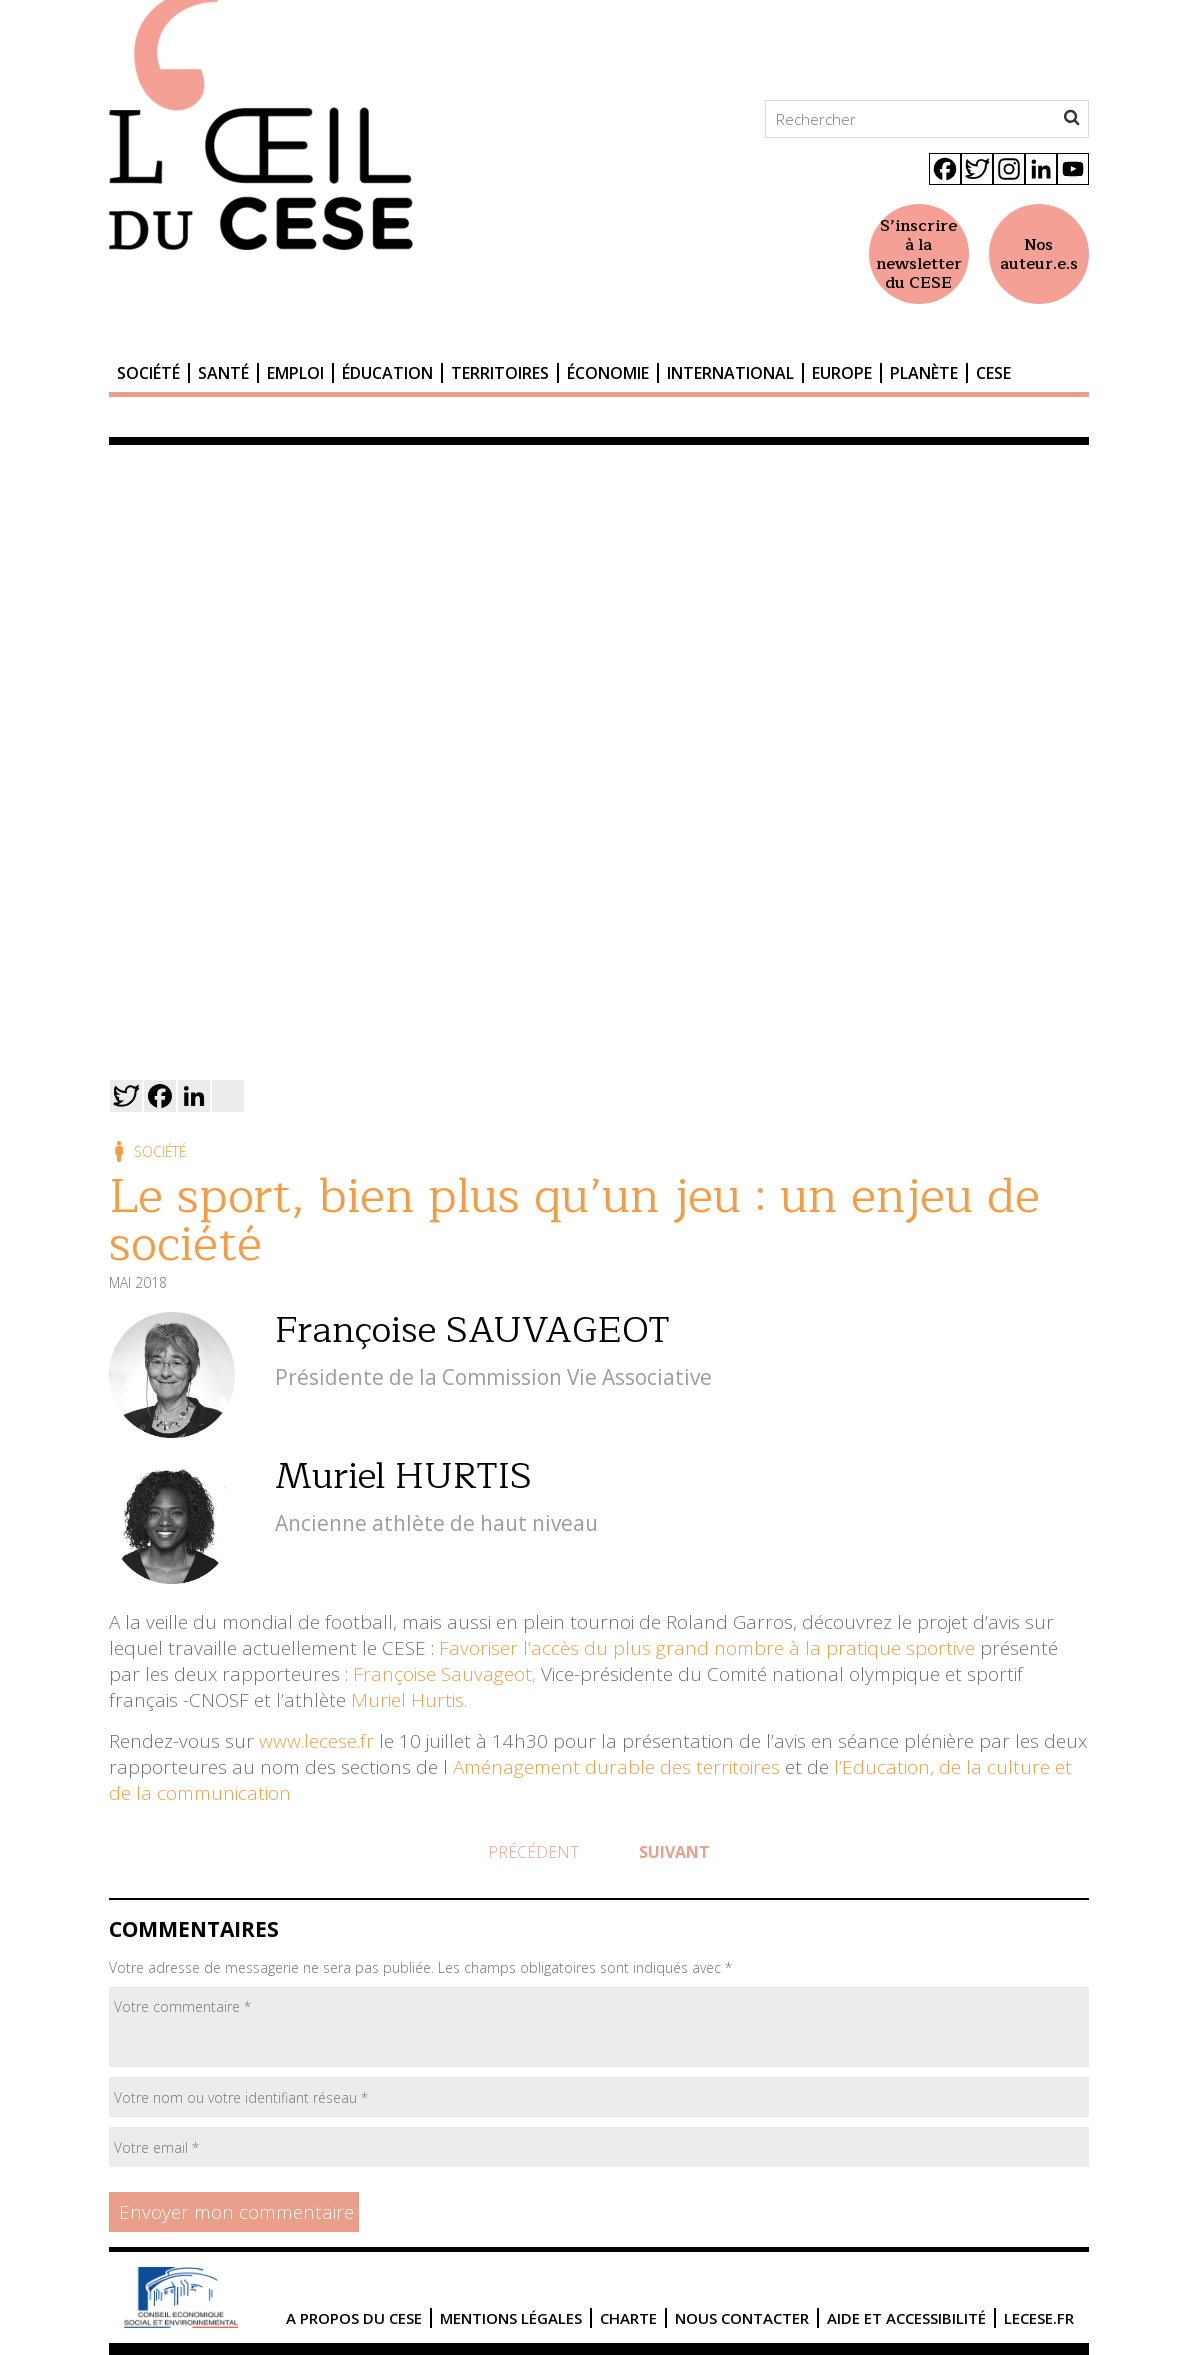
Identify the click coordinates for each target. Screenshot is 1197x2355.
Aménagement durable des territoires (616, 1767)
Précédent (533, 1852)
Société (148, 373)
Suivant (674, 1852)
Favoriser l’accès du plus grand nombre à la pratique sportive (707, 1648)
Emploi (295, 373)
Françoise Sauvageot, (444, 1674)
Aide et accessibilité (906, 2318)
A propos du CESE (354, 2318)
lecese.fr (1039, 2318)
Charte (628, 2318)
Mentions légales (511, 2318)
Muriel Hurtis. (409, 1700)
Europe (842, 373)
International (730, 373)
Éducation (387, 373)
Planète (924, 373)
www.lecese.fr (314, 1741)
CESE (993, 373)
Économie (608, 373)
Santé (223, 373)
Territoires (500, 373)
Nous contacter (742, 2318)
